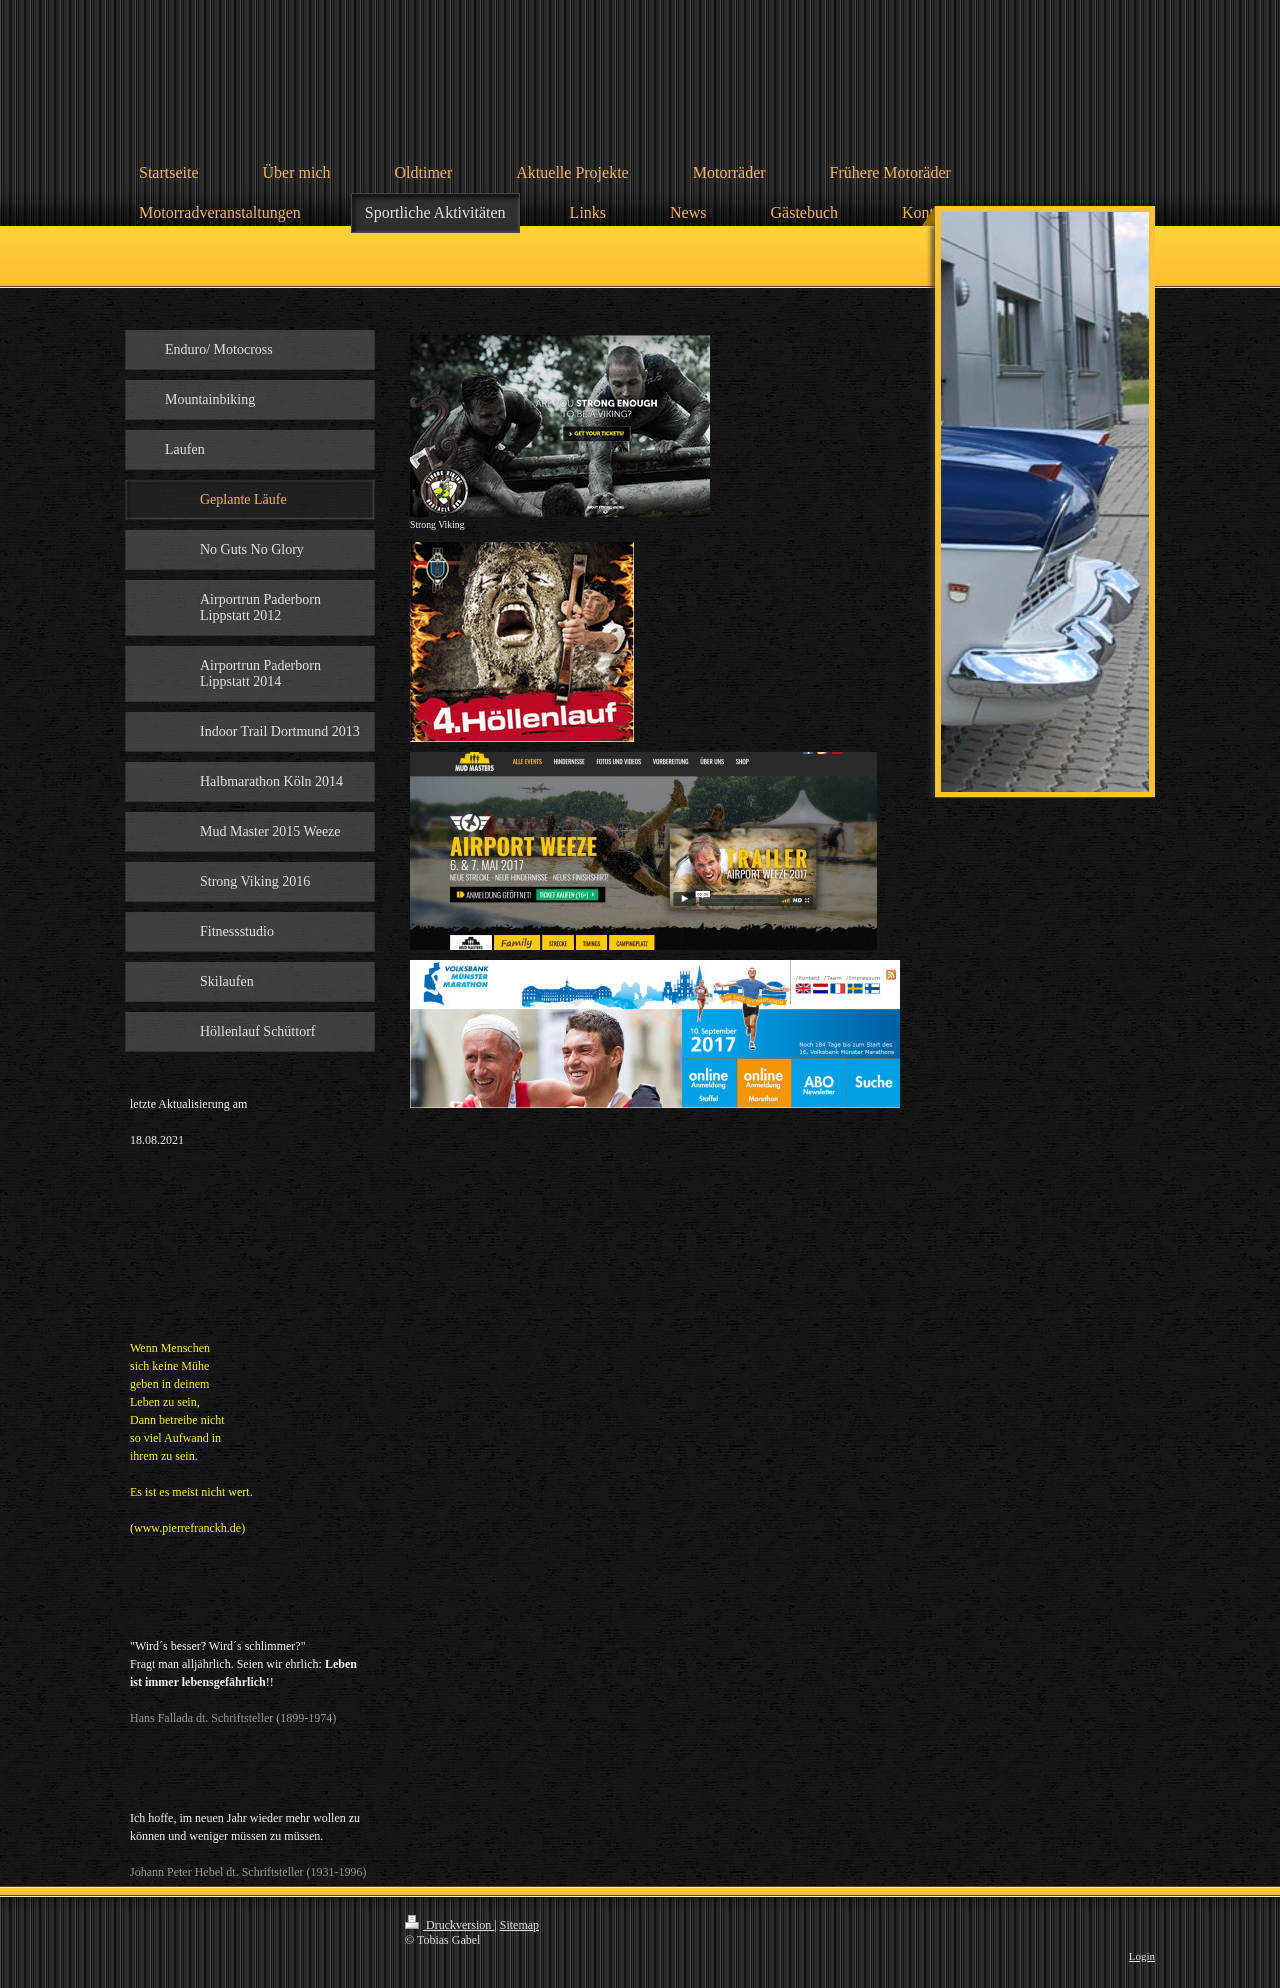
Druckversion (449, 1925)
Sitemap (519, 1925)
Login (1142, 1956)
